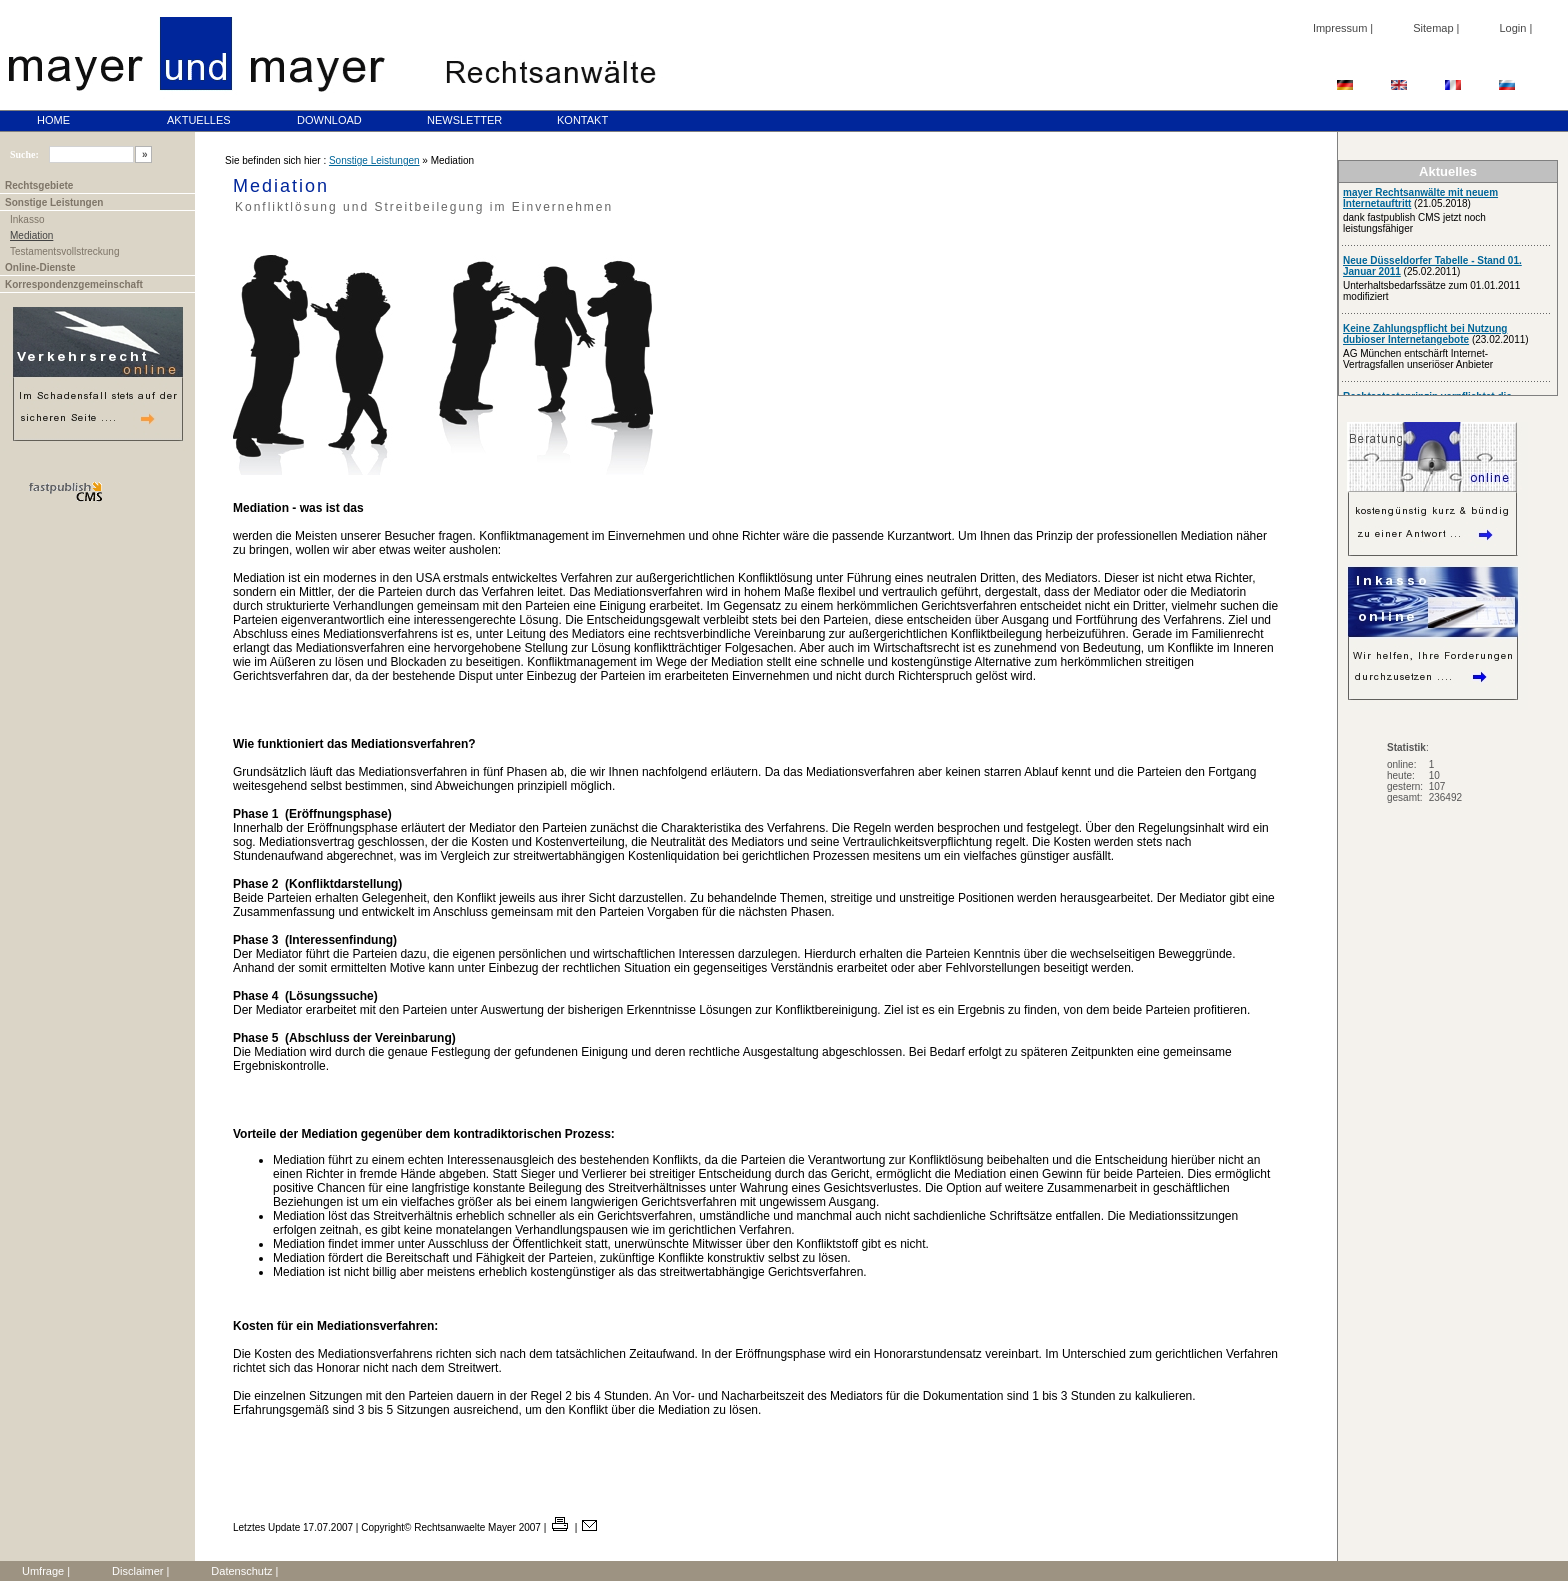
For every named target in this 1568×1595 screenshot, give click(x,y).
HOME (53, 120)
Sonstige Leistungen (54, 202)
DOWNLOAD (329, 120)
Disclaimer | (140, 1571)
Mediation (31, 235)
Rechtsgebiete (39, 185)
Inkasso (27, 219)
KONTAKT (582, 120)
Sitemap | (1436, 28)
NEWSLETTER (464, 120)
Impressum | (1343, 28)
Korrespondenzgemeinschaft (74, 284)
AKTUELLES (199, 120)
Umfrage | (46, 1571)
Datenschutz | (244, 1571)
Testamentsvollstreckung (65, 251)
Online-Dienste (40, 267)
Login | (1515, 28)
